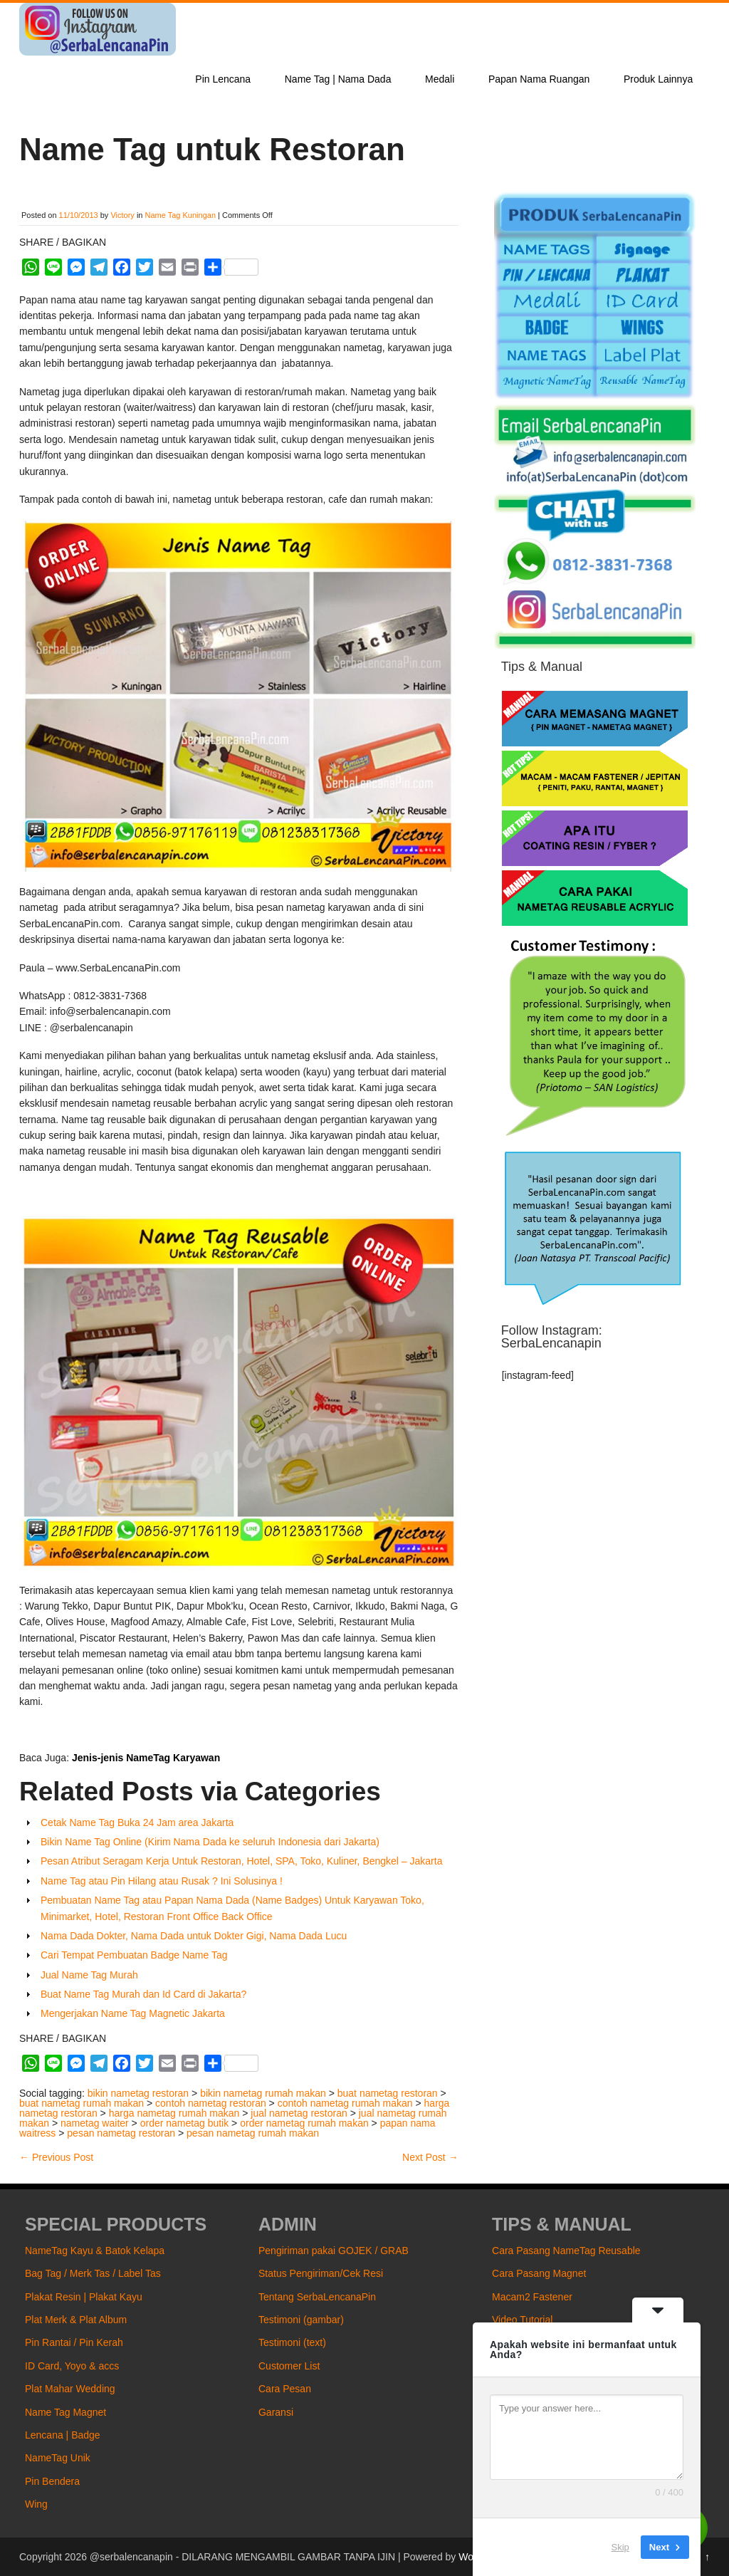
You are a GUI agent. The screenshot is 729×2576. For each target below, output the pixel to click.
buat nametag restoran (387, 2093)
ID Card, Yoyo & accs (72, 2366)
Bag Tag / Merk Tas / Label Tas (93, 2273)
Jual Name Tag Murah (89, 1975)
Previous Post (56, 2157)
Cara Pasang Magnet (539, 2273)
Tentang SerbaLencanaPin (317, 2297)
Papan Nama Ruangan (538, 79)
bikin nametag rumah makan (263, 2093)
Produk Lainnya (658, 79)
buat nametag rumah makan (81, 2103)
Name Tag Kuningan (180, 215)
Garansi (275, 2412)
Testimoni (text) (292, 2342)
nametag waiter (95, 2123)
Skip (620, 2547)
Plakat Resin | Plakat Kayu (83, 2297)
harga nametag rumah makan (174, 2113)
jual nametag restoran (299, 2113)
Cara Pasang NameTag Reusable (566, 2250)
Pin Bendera (52, 2481)
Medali (439, 79)
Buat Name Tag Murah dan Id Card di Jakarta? (143, 1994)
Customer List (289, 2366)
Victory (122, 215)
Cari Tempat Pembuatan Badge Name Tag (134, 1955)
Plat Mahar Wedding (70, 2388)
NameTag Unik (57, 2457)
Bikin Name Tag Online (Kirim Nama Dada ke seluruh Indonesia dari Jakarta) (210, 1841)
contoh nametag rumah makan (345, 2103)
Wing (36, 2504)
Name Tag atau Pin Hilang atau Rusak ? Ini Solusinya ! (162, 1881)
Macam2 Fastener (532, 2297)
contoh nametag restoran (210, 2103)
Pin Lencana (223, 79)
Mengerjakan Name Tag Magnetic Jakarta (133, 2013)
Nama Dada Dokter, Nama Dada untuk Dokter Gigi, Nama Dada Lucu (194, 1935)
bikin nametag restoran (138, 2093)
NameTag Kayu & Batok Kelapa (94, 2250)
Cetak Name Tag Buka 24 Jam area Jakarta (137, 1822)
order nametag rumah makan (304, 2123)
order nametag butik (184, 2123)
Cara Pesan (284, 2388)
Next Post (430, 2157)
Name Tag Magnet (65, 2412)
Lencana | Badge (62, 2435)
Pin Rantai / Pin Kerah (74, 2342)
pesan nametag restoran (121, 2133)
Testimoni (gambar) (301, 2319)
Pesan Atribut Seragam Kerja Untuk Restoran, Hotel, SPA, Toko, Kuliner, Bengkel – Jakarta (241, 1861)
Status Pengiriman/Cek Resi (320, 2273)
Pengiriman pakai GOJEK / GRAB (333, 2250)
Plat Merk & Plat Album (76, 2319)
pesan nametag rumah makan (253, 2133)
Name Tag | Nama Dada (338, 79)
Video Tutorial (522, 2319)
